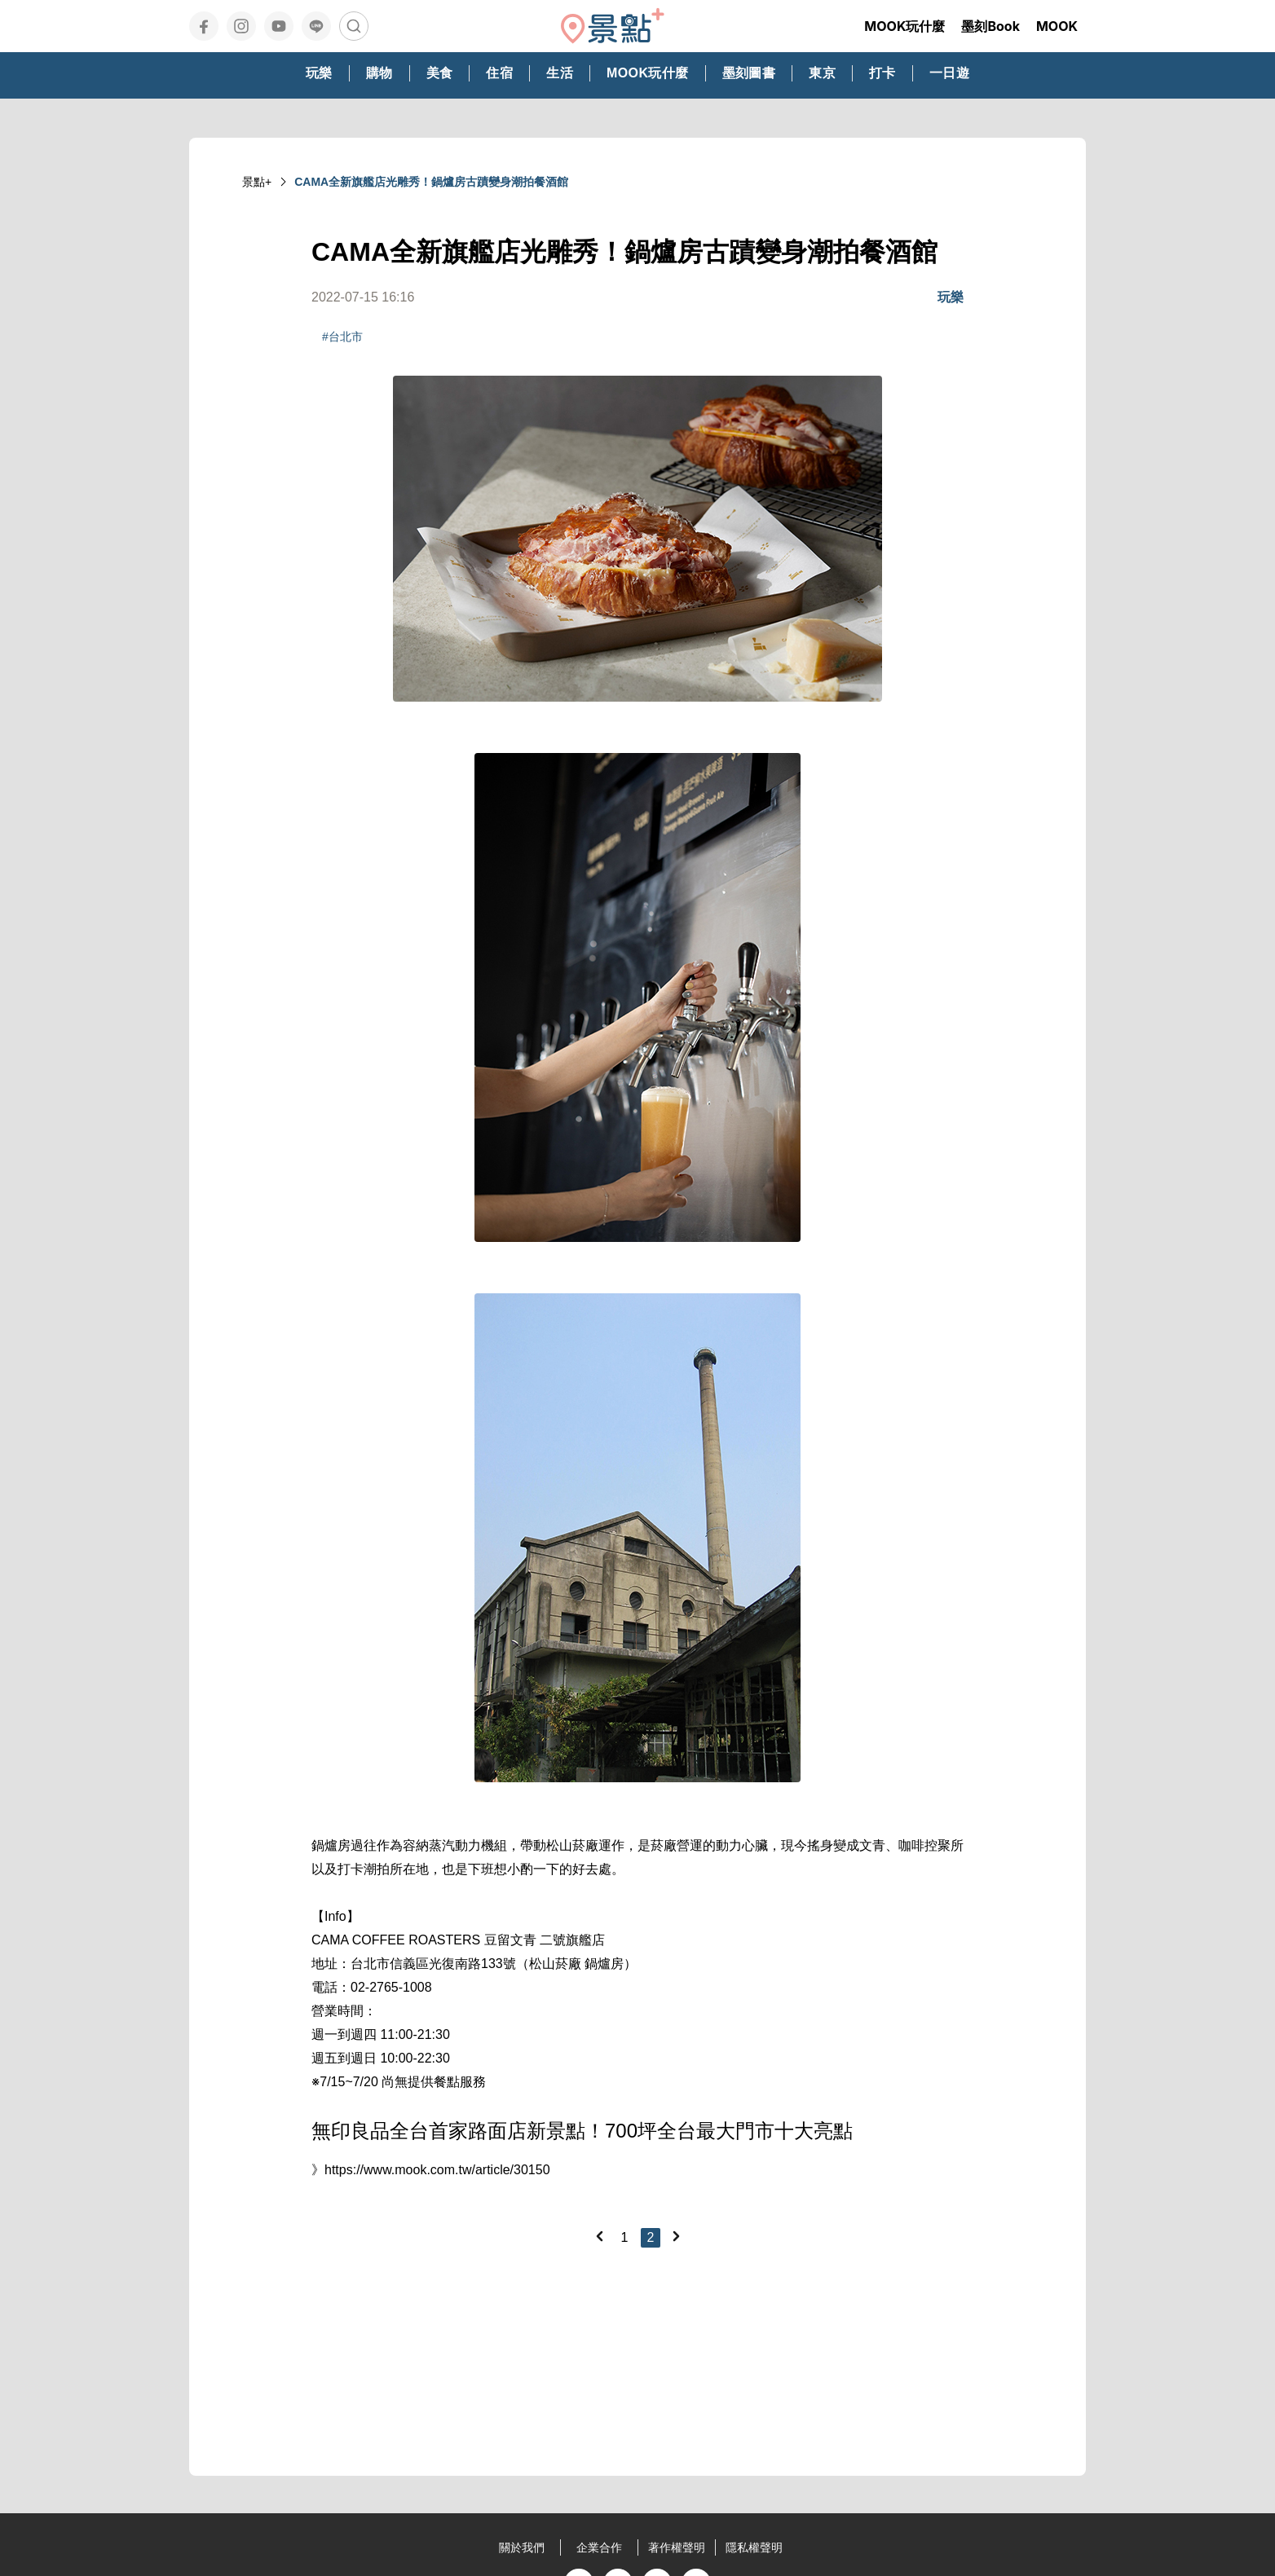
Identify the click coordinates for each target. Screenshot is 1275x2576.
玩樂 (951, 297)
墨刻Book (990, 26)
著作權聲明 (676, 2547)
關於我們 (522, 2547)
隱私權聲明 (754, 2547)
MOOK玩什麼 (904, 26)
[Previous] (599, 2236)
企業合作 (599, 2547)
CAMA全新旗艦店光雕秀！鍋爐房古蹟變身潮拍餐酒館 (431, 181)
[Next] (676, 2236)
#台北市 (342, 336)
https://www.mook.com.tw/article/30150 (437, 2170)
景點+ (256, 181)
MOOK (1057, 26)
